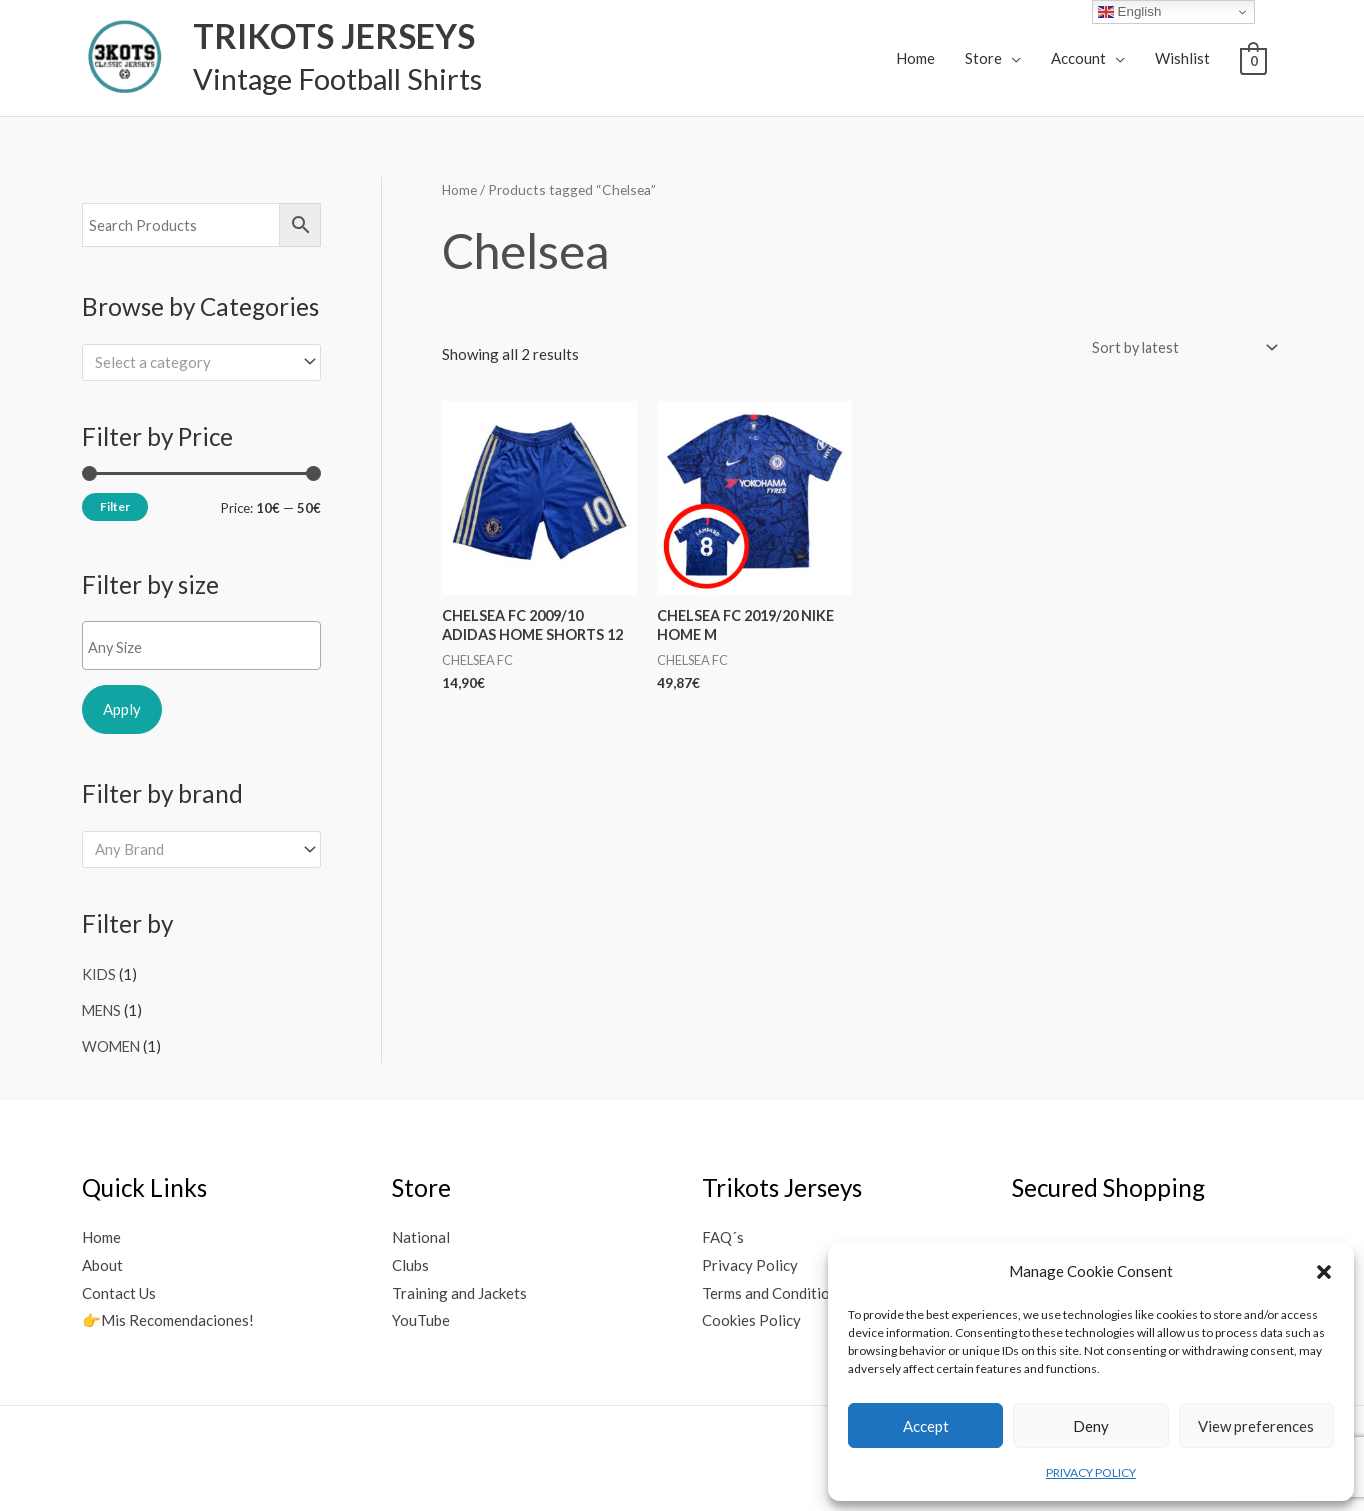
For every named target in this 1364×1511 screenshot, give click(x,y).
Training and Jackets (459, 1289)
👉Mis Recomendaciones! (168, 1317)
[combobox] (201, 361)
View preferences (1256, 1426)
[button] (1324, 1272)
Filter (115, 506)
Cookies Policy (751, 1317)
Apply (122, 708)
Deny (1091, 1426)
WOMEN (112, 1043)
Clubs (410, 1261)
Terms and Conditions (773, 1289)
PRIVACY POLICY (1091, 1472)
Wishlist (1182, 58)
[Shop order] (1177, 347)
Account (1078, 58)
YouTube (421, 1317)
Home (915, 58)
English (1129, 12)
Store (983, 58)
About (102, 1261)
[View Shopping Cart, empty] (1253, 59)
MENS (103, 1009)
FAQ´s (723, 1234)
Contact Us (119, 1289)
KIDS (99, 974)
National (421, 1234)
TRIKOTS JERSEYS (323, 36)
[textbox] (192, 361)
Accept (926, 1426)
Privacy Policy (750, 1261)
